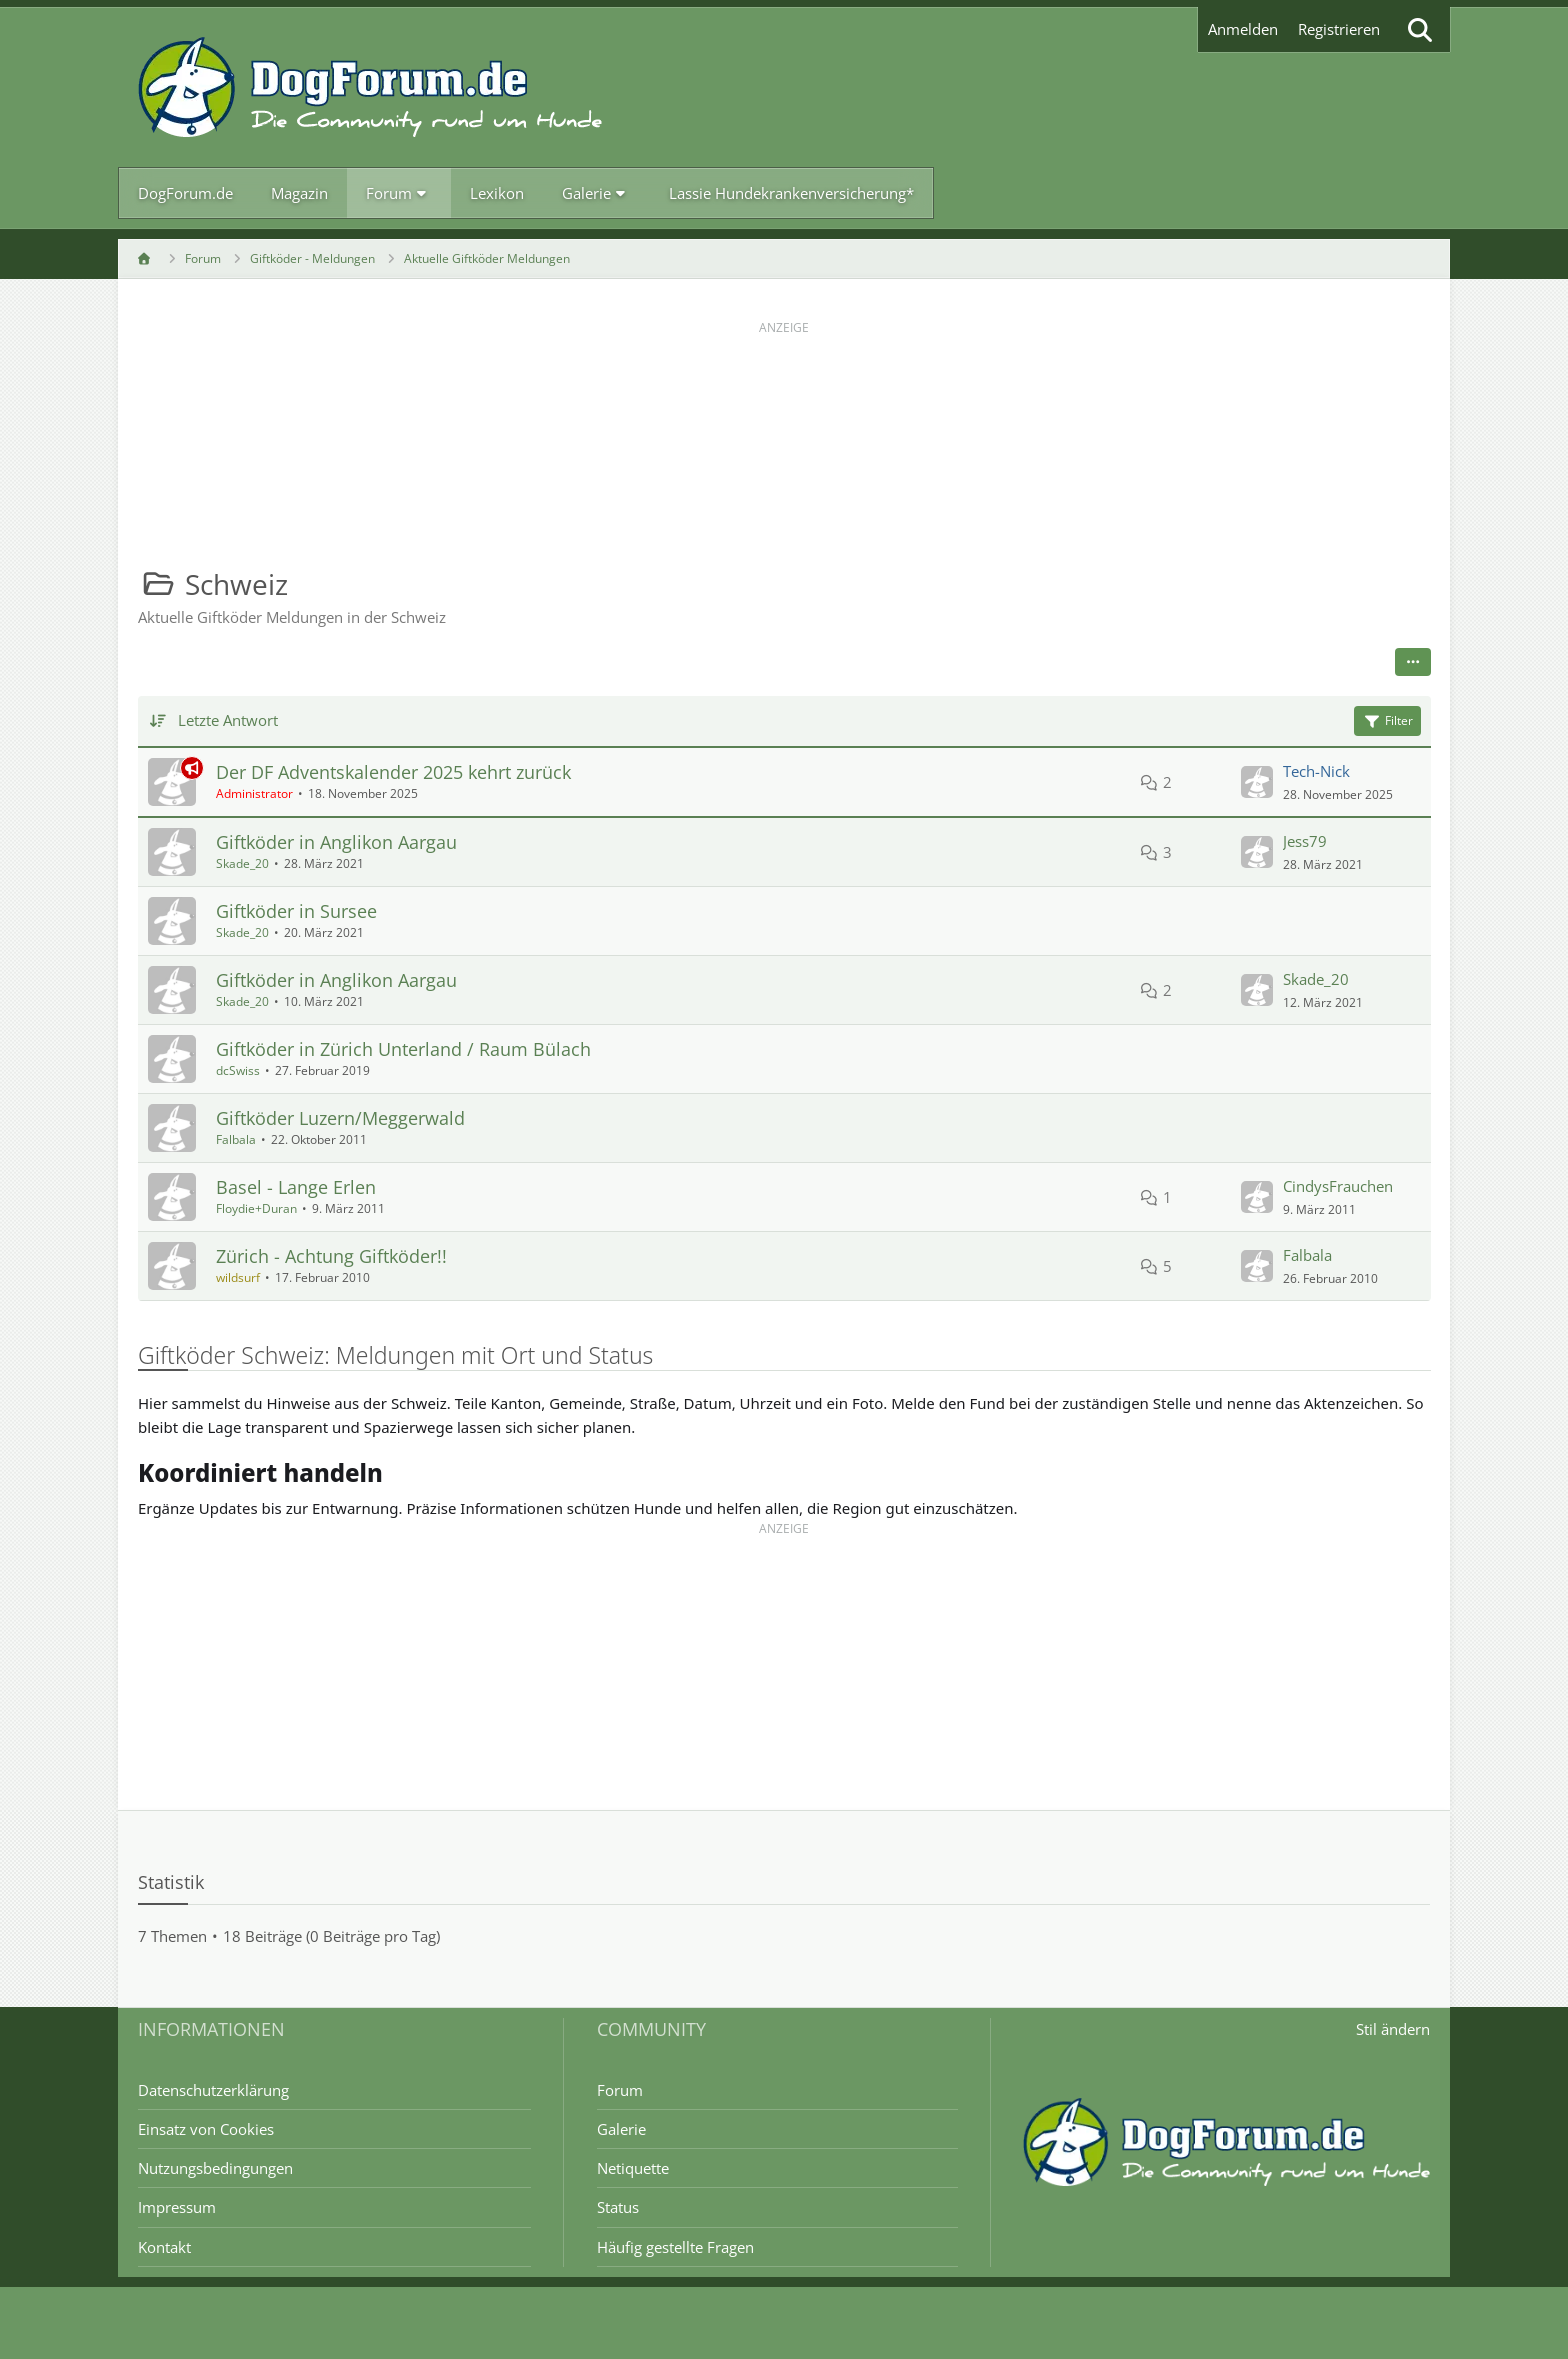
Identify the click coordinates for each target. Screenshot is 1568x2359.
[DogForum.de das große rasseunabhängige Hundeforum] (370, 87)
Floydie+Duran (256, 1208)
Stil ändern (1393, 2029)
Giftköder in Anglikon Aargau (336, 842)
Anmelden (1243, 29)
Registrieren (1339, 29)
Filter (1386, 720)
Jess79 (1304, 841)
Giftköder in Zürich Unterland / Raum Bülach (403, 1049)
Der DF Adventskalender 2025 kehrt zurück (393, 772)
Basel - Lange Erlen (296, 1187)
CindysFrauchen (1337, 1186)
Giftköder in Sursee (296, 911)
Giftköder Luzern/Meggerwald (340, 1118)
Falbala (236, 1139)
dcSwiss (238, 1070)
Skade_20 (242, 863)
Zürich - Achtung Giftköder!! (331, 1256)
